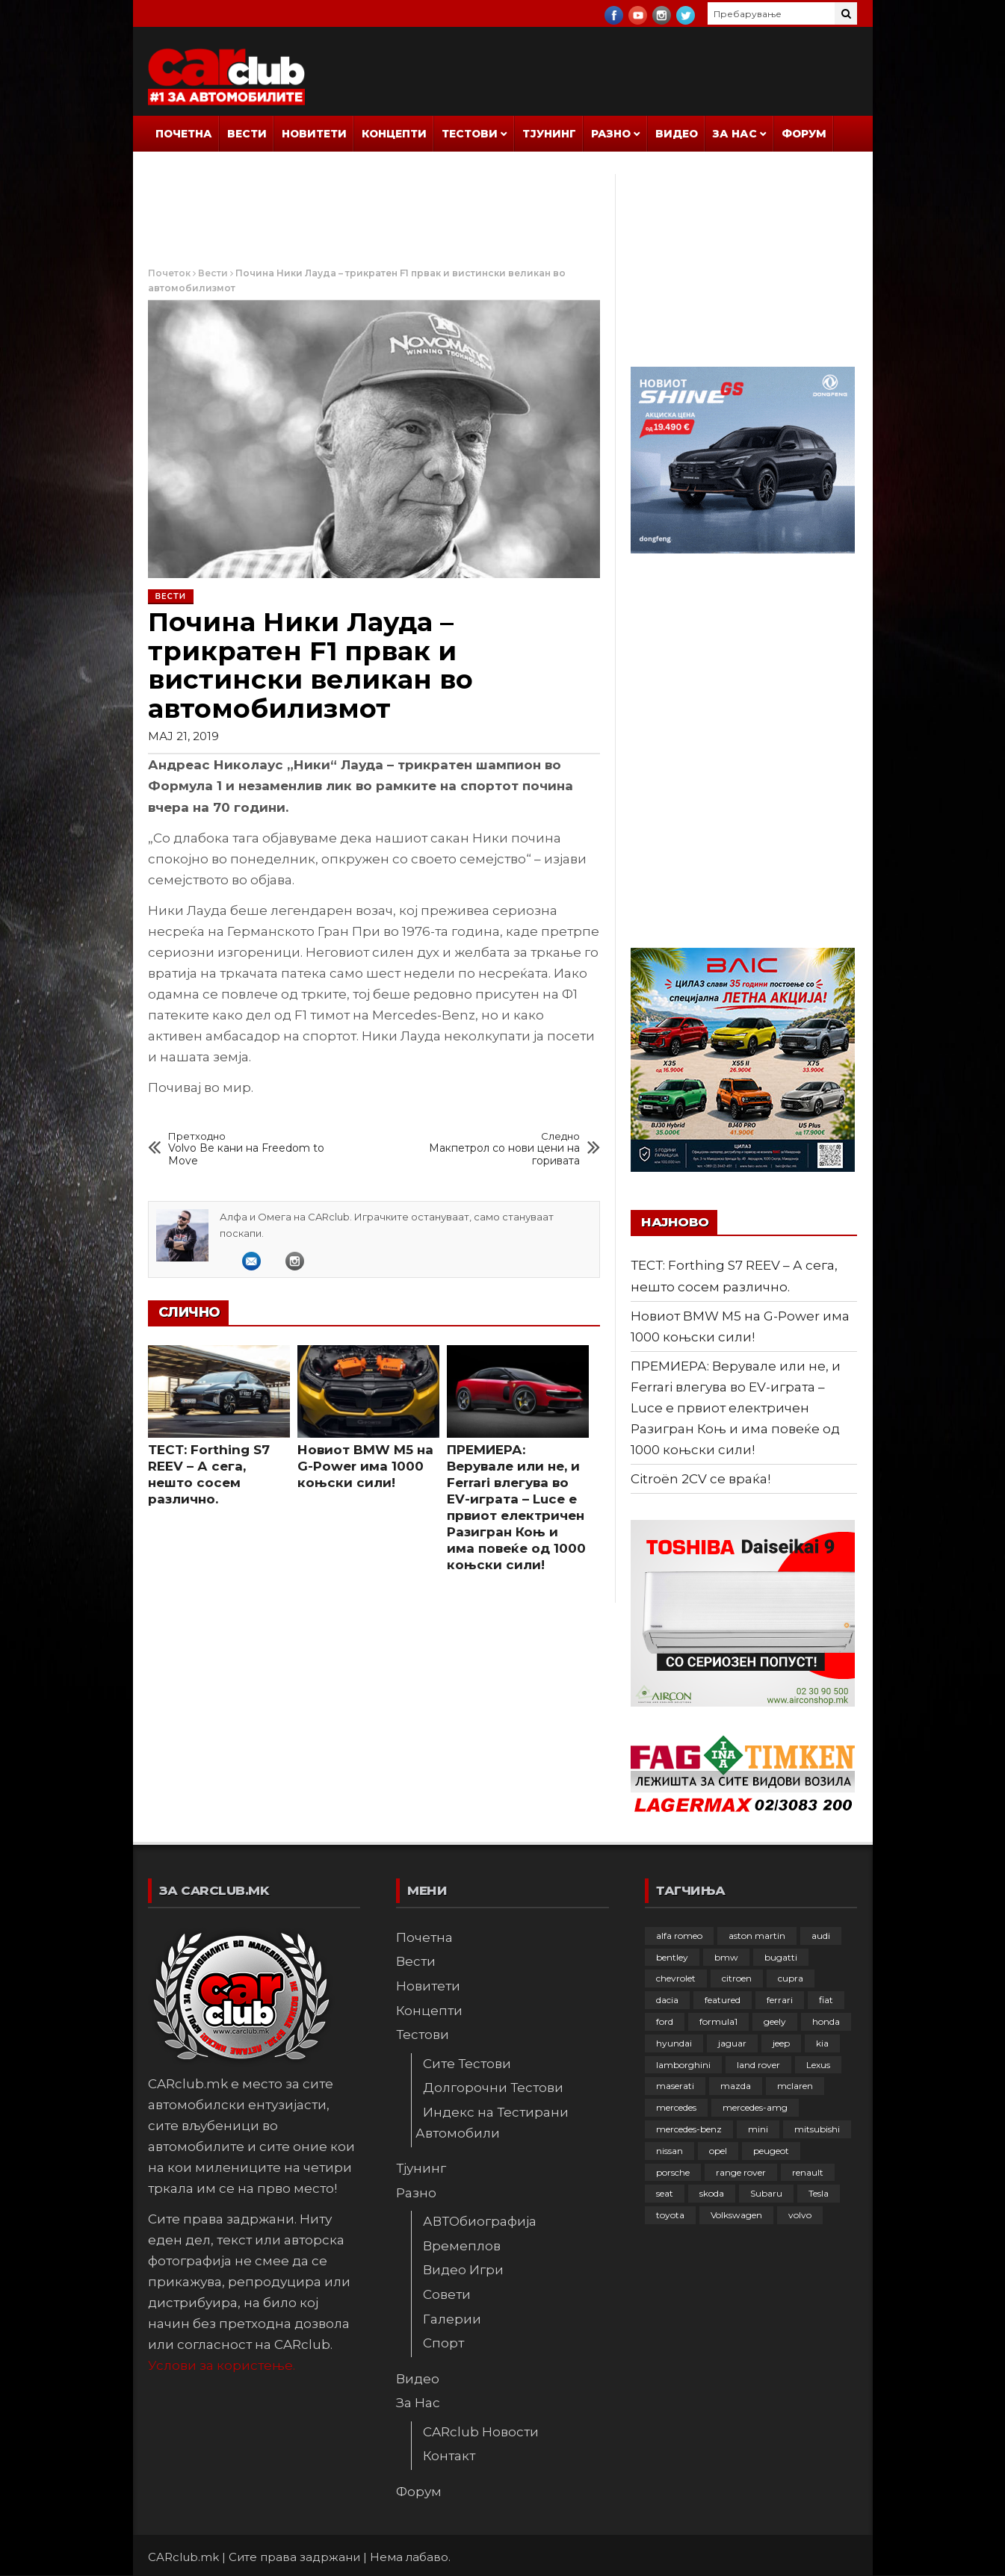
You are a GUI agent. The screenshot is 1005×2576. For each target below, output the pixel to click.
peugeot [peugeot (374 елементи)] (771, 2150)
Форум (804, 133)
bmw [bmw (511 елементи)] (726, 1957)
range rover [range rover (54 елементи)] (741, 2172)
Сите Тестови (467, 2063)
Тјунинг (549, 133)
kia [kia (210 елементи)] (822, 2043)
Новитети (314, 133)
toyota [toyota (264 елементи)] (670, 2214)
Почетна (183, 133)
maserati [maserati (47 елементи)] (675, 2085)
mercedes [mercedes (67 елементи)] (676, 2107)
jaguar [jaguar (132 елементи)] (732, 2043)
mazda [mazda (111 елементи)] (735, 2085)
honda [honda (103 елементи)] (826, 2021)
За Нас (735, 133)
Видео (676, 133)
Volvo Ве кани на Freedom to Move (254, 1149)
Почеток (169, 273)
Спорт (443, 2343)
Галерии (452, 2319)
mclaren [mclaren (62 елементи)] (795, 2085)
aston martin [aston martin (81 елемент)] (757, 1935)
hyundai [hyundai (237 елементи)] (674, 2043)
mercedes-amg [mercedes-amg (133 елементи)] (755, 2107)
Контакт (449, 2455)
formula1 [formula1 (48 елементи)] (718, 2021)
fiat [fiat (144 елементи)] (826, 1999)
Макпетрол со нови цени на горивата (493, 1149)
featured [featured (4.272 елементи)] (722, 1999)
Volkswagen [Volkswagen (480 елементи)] (736, 2214)
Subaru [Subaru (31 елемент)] (766, 2193)
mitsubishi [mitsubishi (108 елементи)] (817, 2129)
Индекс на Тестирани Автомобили (492, 2123)
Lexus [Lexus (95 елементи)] (818, 2064)
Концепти (394, 133)
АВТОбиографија (479, 2221)
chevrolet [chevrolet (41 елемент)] (676, 1978)
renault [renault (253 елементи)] (807, 2172)
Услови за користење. (221, 2365)
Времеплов (462, 2245)
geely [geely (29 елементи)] (775, 2021)
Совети (447, 2294)
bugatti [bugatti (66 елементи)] (780, 1957)
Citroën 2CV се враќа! (700, 1478)
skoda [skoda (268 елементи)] (711, 2193)
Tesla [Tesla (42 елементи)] (818, 2193)
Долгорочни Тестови (493, 2087)
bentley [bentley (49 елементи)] (672, 1957)
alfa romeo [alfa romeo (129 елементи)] (679, 1935)
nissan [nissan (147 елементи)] (669, 2150)
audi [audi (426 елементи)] (820, 1935)
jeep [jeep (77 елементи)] (781, 2043)
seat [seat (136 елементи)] (664, 2193)
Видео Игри (463, 2269)
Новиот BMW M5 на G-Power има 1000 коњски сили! (365, 1466)
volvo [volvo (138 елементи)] (799, 2214)
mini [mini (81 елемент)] (758, 2129)
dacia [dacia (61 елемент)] (667, 1999)
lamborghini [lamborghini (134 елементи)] (683, 2064)
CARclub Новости (481, 2431)
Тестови (470, 133)
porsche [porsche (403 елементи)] (673, 2172)
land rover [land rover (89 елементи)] (758, 2064)
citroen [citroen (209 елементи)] (737, 1978)
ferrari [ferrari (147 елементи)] (780, 1999)
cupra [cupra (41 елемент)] (790, 1978)
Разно (611, 133)
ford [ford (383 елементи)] (664, 2021)
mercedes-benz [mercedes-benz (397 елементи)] (689, 2129)
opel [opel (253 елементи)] (718, 2150)
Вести (247, 133)
